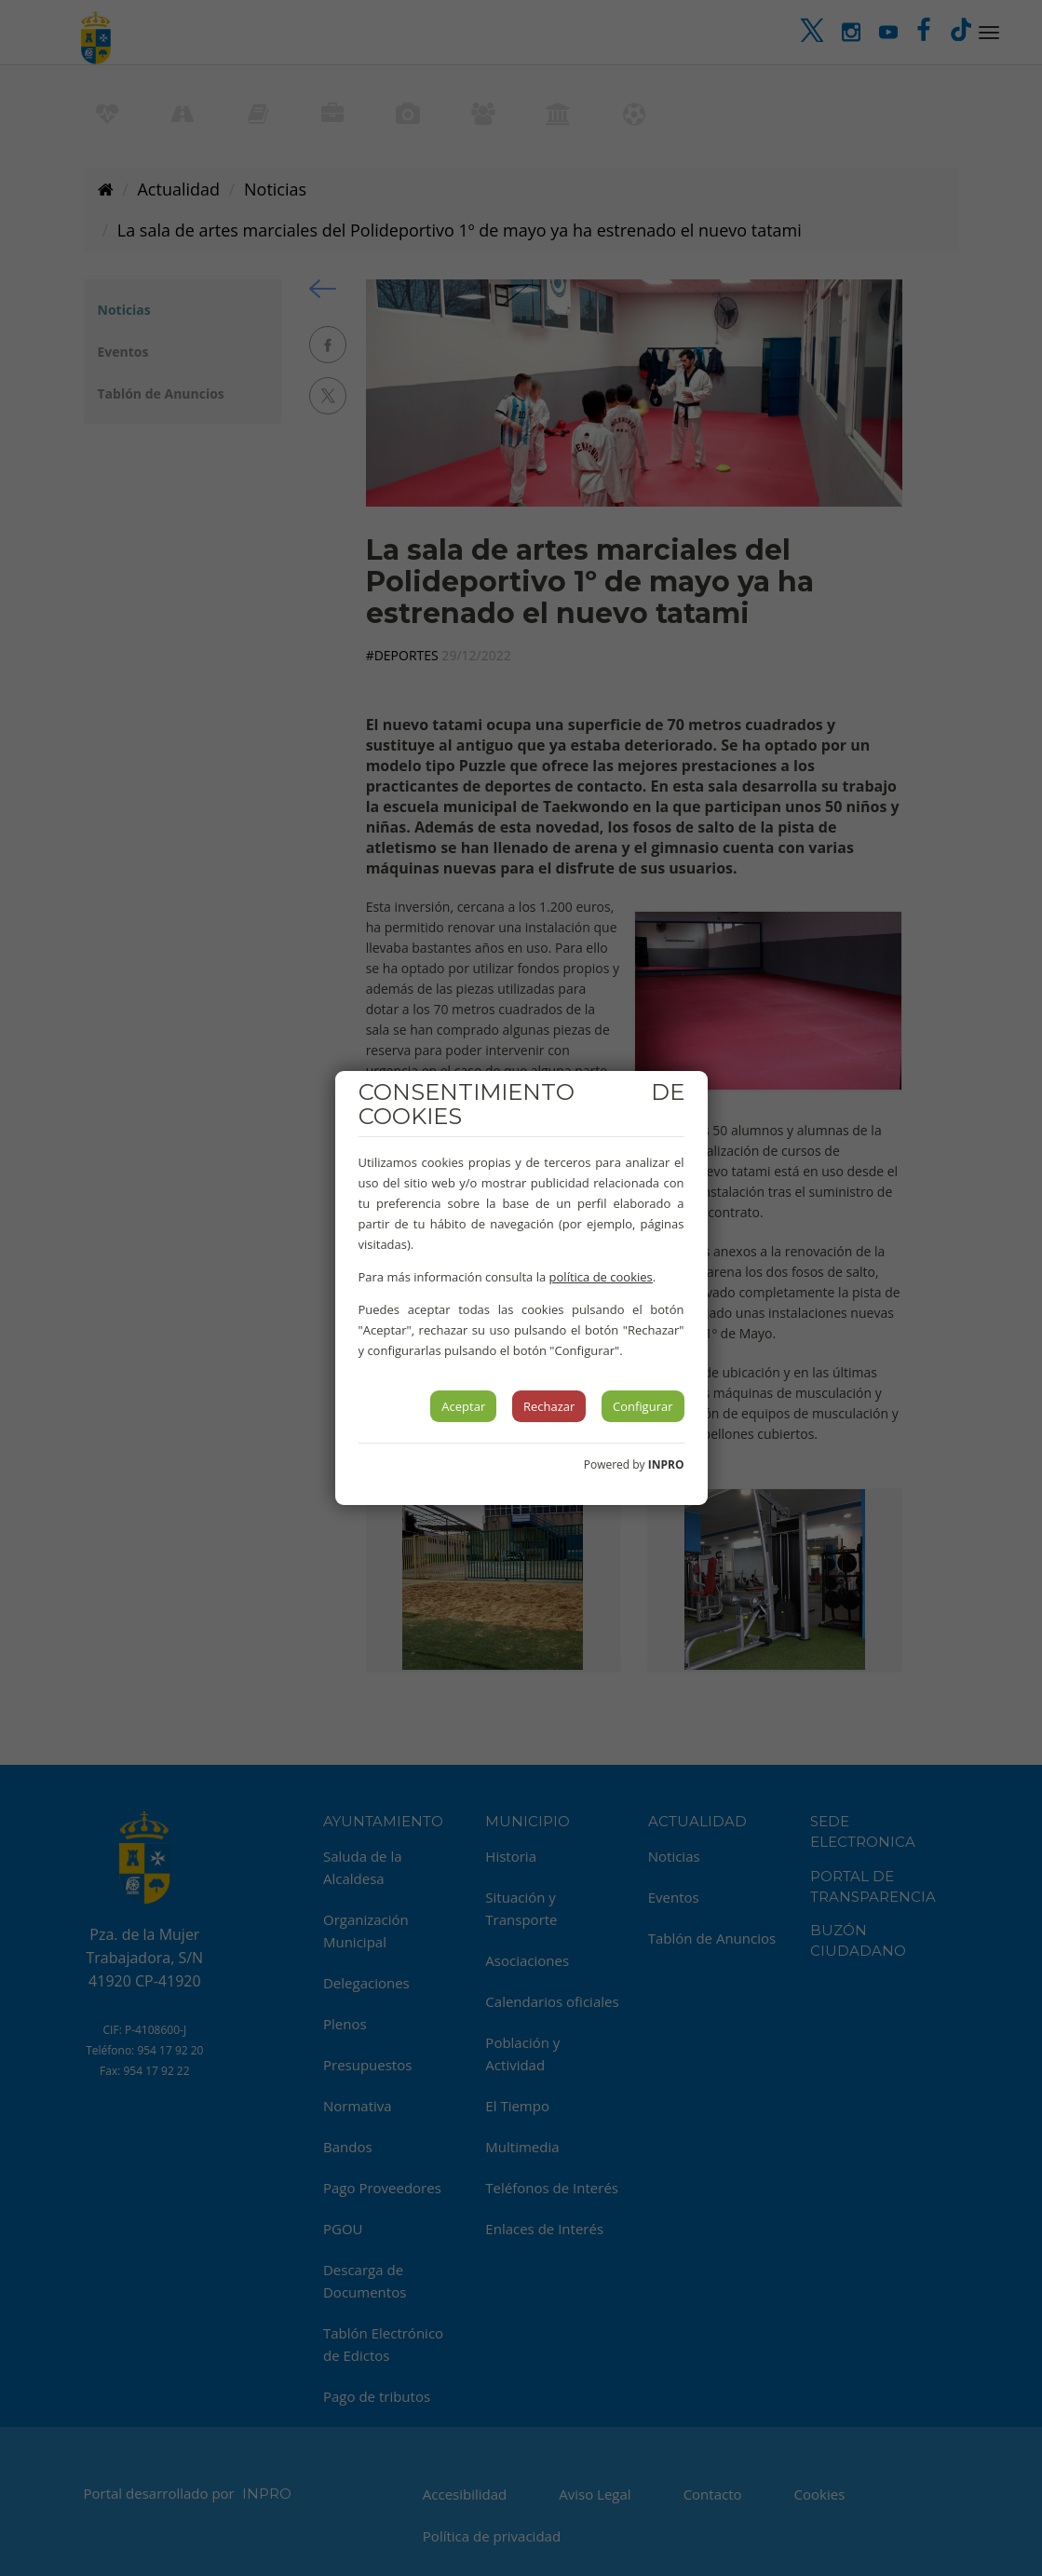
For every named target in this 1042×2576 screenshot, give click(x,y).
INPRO (666, 1464)
